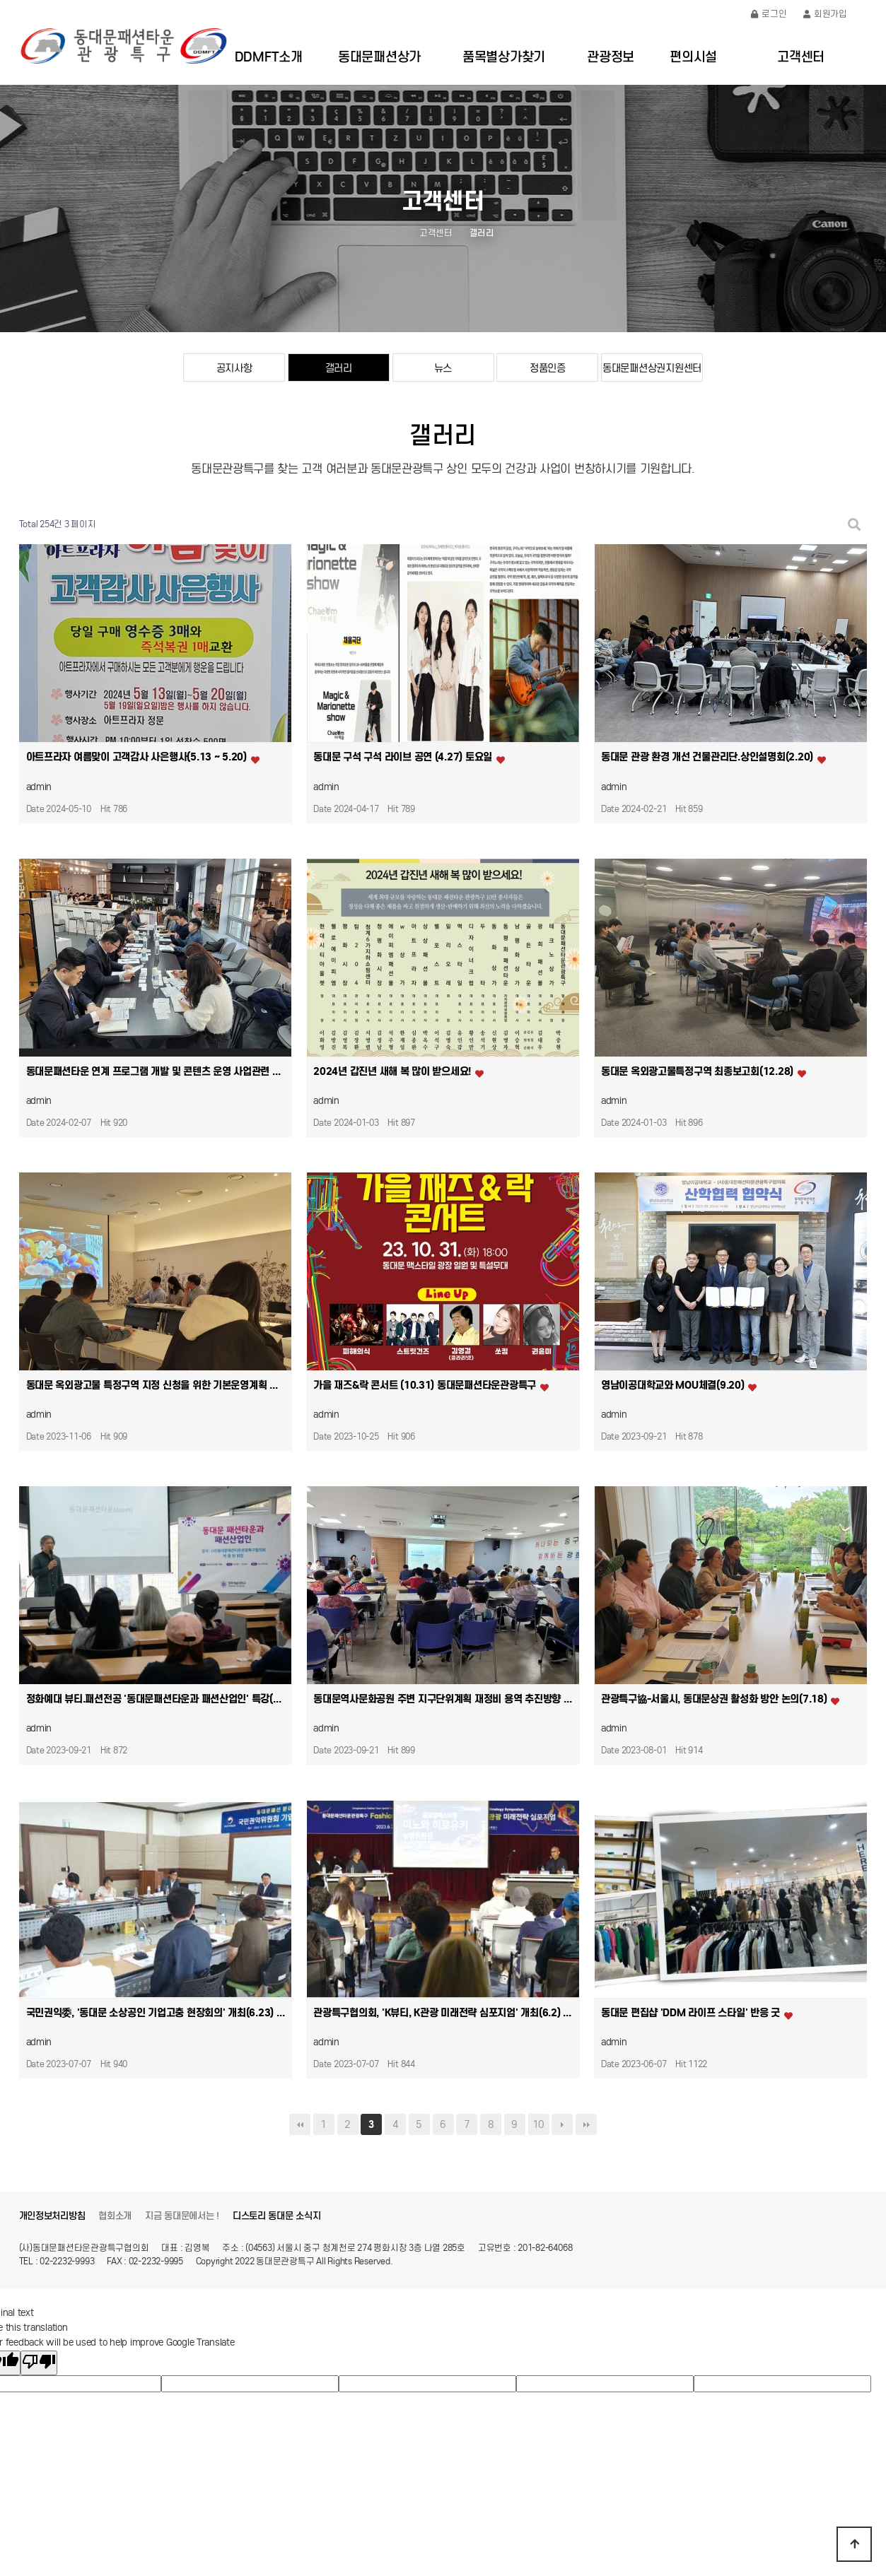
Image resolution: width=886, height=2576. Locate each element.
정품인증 (548, 368)
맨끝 (586, 2124)
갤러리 (338, 368)
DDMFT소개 (269, 56)
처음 (299, 2124)
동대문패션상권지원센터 (651, 368)
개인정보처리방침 (52, 2216)
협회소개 (115, 2216)
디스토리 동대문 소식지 (277, 2216)
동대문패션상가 (379, 56)
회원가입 (825, 13)
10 (538, 2124)
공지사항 (234, 368)
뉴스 (443, 368)
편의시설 (693, 56)
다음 (562, 2124)
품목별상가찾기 (503, 56)
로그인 (768, 13)
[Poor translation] (39, 2363)
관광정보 (610, 56)
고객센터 (800, 56)
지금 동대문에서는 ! (182, 2216)
